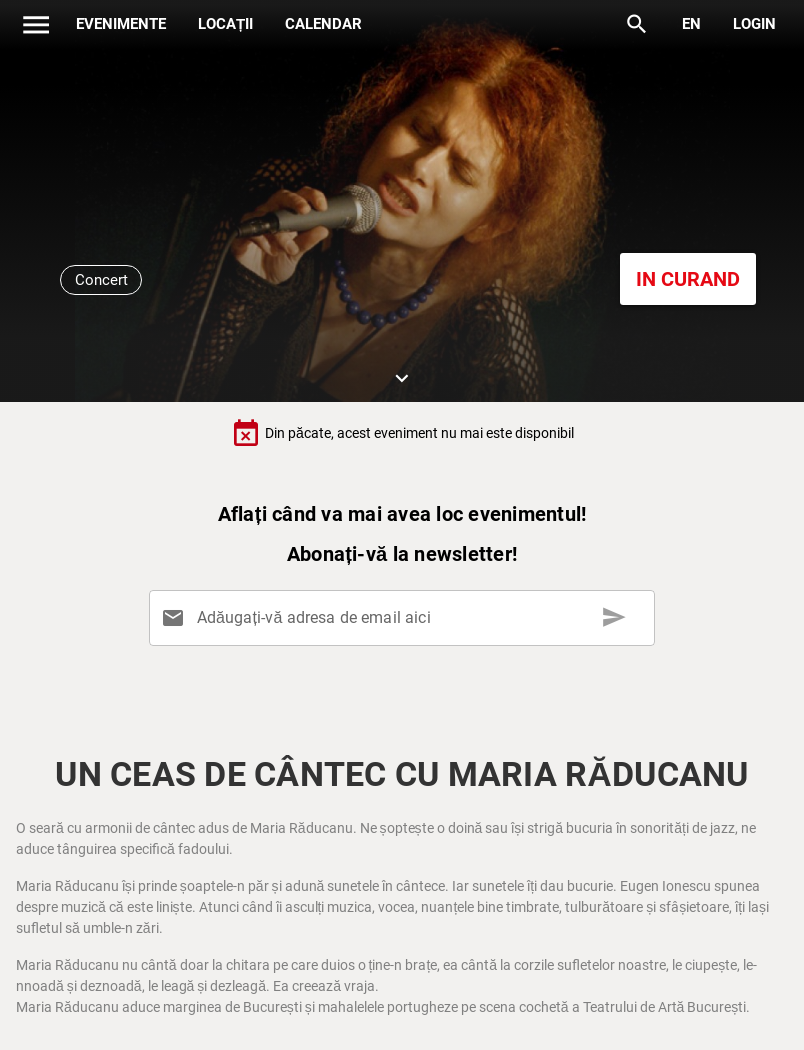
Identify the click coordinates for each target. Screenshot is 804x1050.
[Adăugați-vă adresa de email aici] (405, 618)
